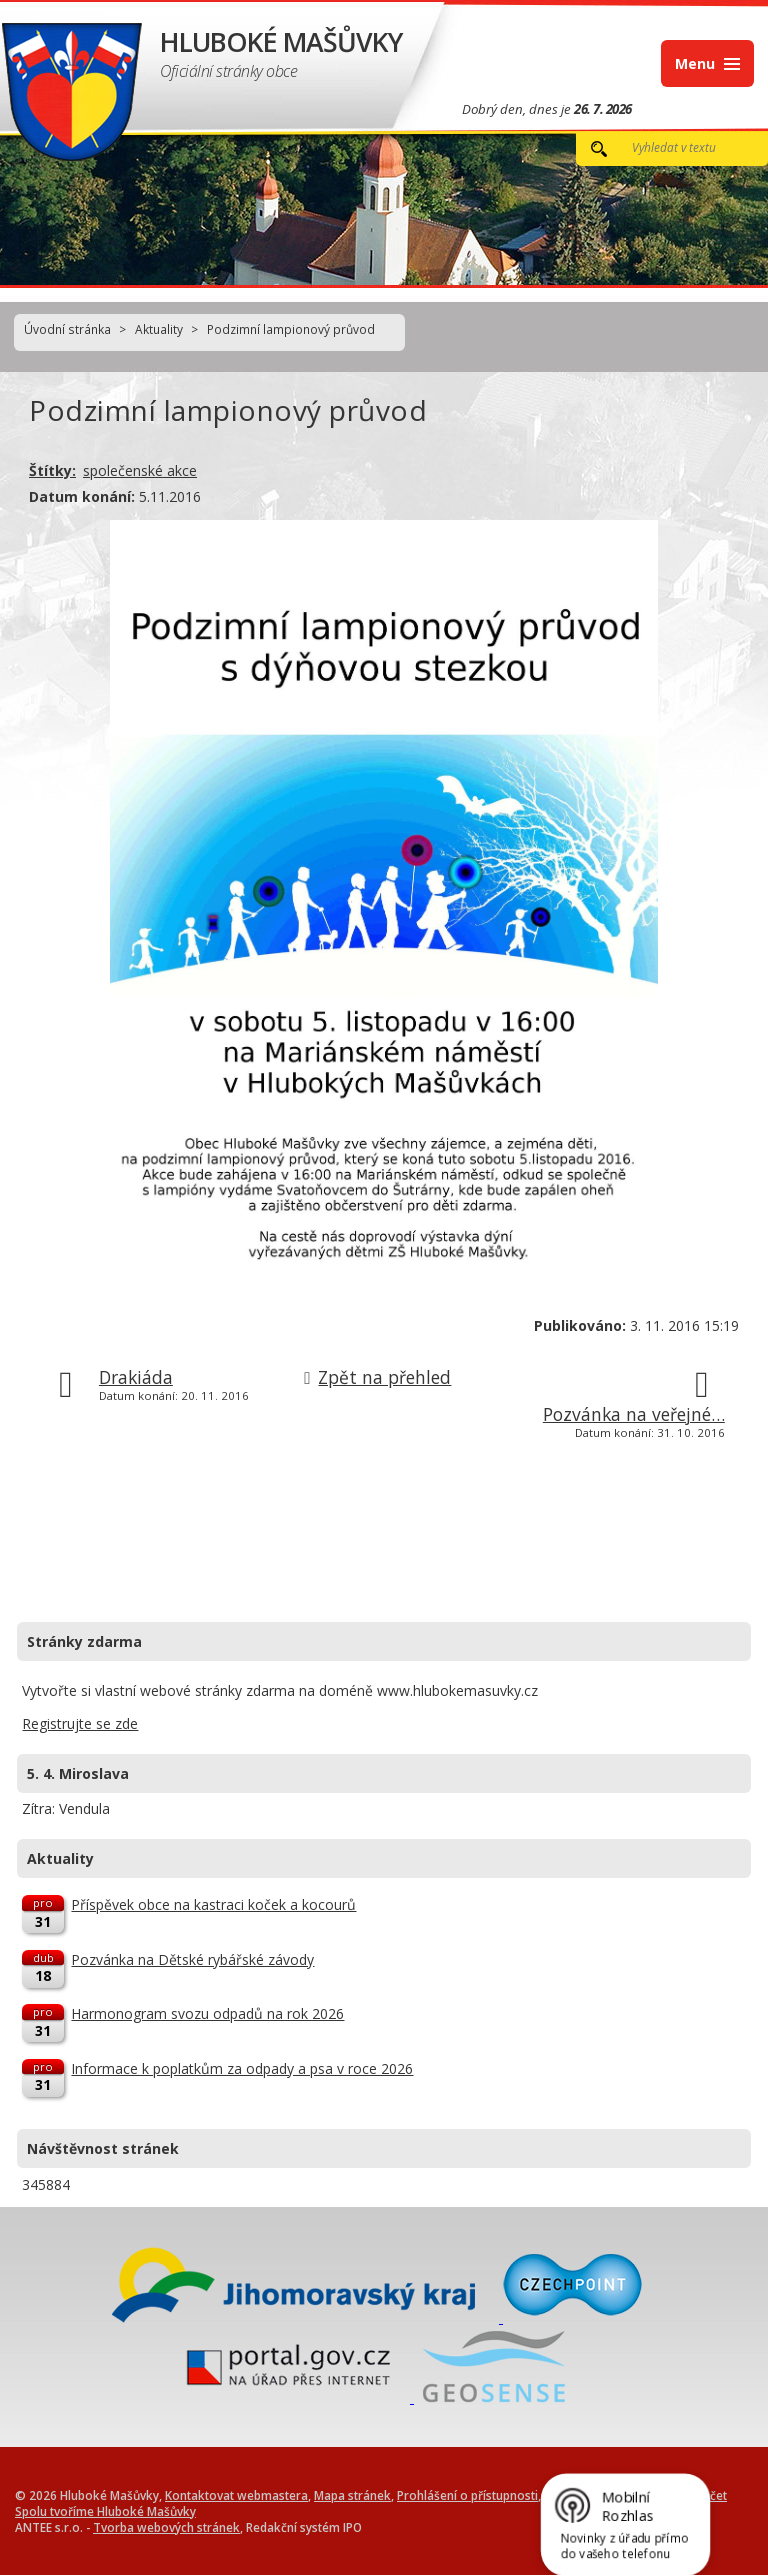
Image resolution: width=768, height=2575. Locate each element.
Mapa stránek (352, 2495)
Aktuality (159, 329)
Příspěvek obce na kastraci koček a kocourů (213, 1904)
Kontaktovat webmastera (236, 2495)
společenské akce (140, 470)
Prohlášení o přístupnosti (467, 2495)
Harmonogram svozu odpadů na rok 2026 (207, 2013)
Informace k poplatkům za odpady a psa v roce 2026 (242, 2068)
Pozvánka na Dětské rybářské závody (192, 1959)
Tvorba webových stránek (166, 2527)
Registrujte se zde (80, 1723)
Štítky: (52, 470)
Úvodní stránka (67, 329)
